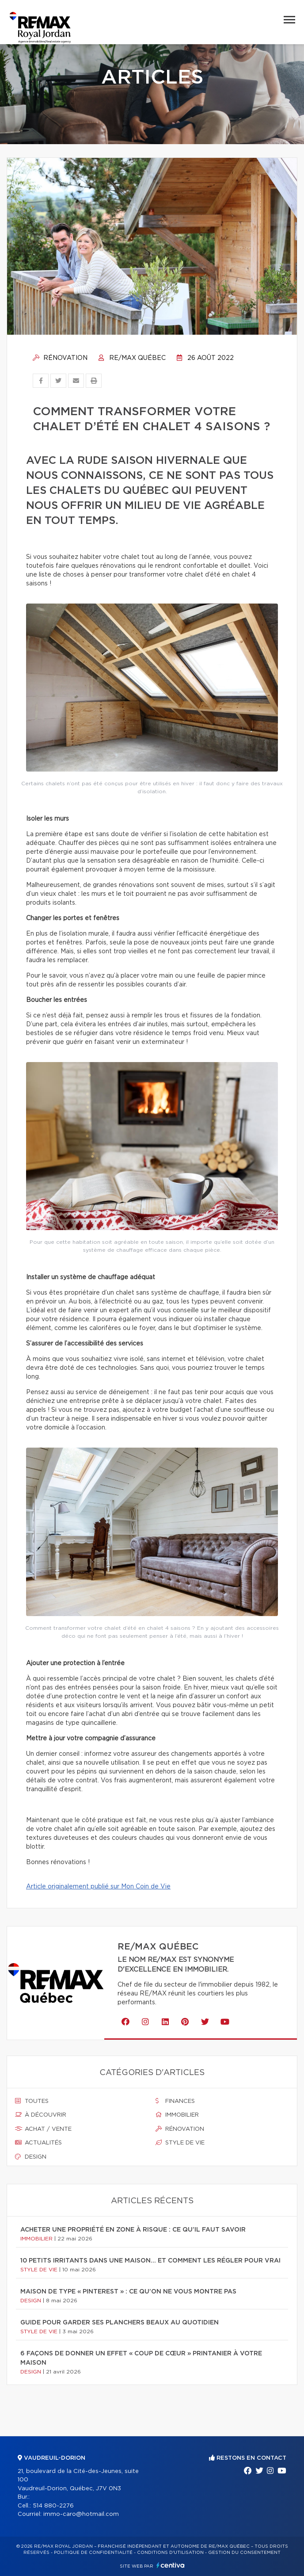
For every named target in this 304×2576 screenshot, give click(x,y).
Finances (175, 2101)
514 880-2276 (53, 2506)
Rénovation (60, 358)
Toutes (32, 2101)
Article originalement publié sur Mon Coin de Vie (98, 1887)
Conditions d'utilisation (170, 2552)
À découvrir (40, 2115)
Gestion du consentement (244, 2552)
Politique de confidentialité (93, 2552)
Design (30, 2157)
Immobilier (177, 2115)
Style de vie (180, 2143)
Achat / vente (43, 2129)
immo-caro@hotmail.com (81, 2514)
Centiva (170, 2565)
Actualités (38, 2143)
